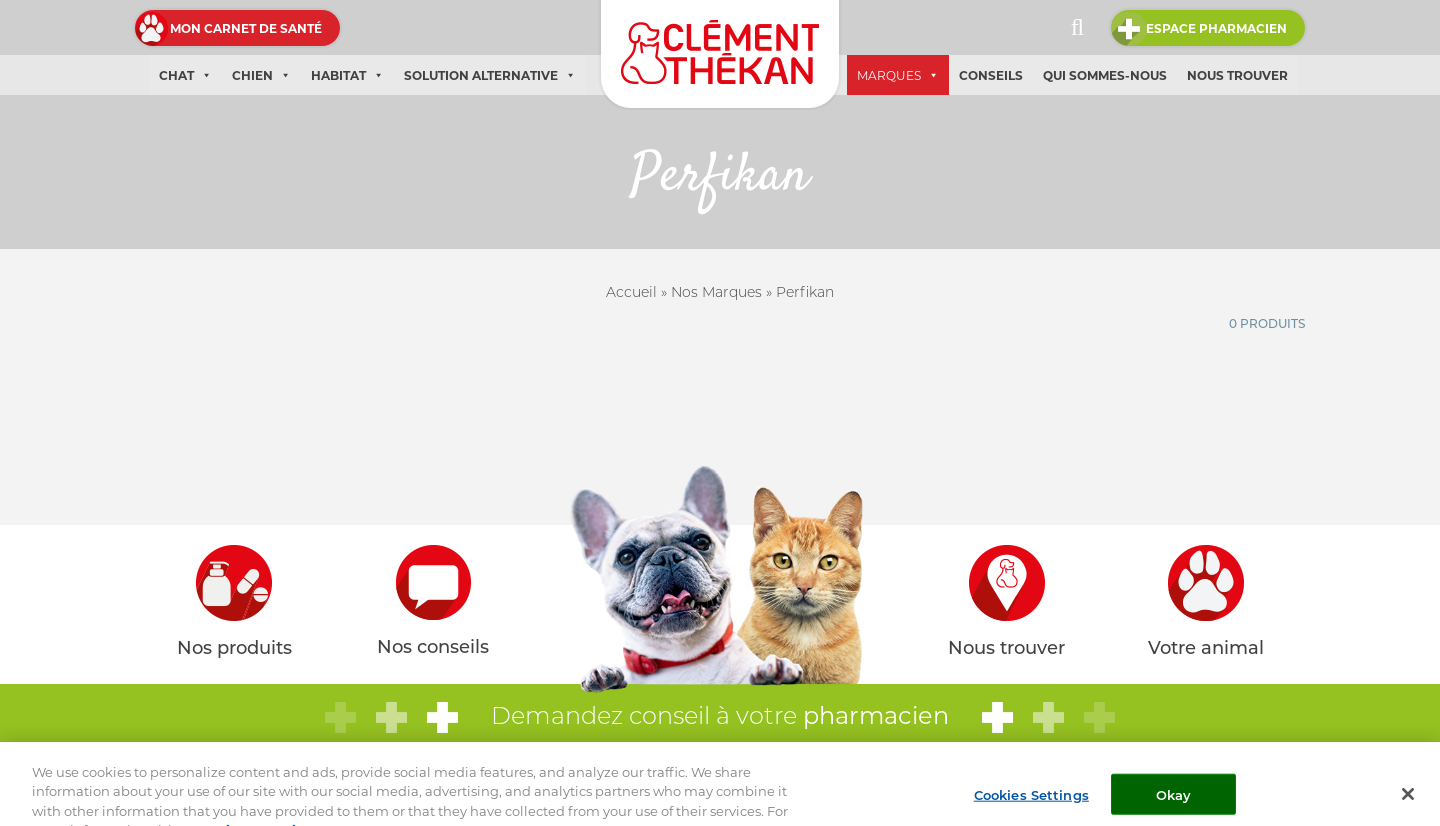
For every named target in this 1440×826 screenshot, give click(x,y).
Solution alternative (490, 75)
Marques (898, 75)
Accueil (631, 292)
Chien (261, 75)
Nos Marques (716, 292)
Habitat (347, 75)
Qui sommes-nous (1105, 75)
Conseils (991, 75)
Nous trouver (1237, 75)
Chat (185, 75)
